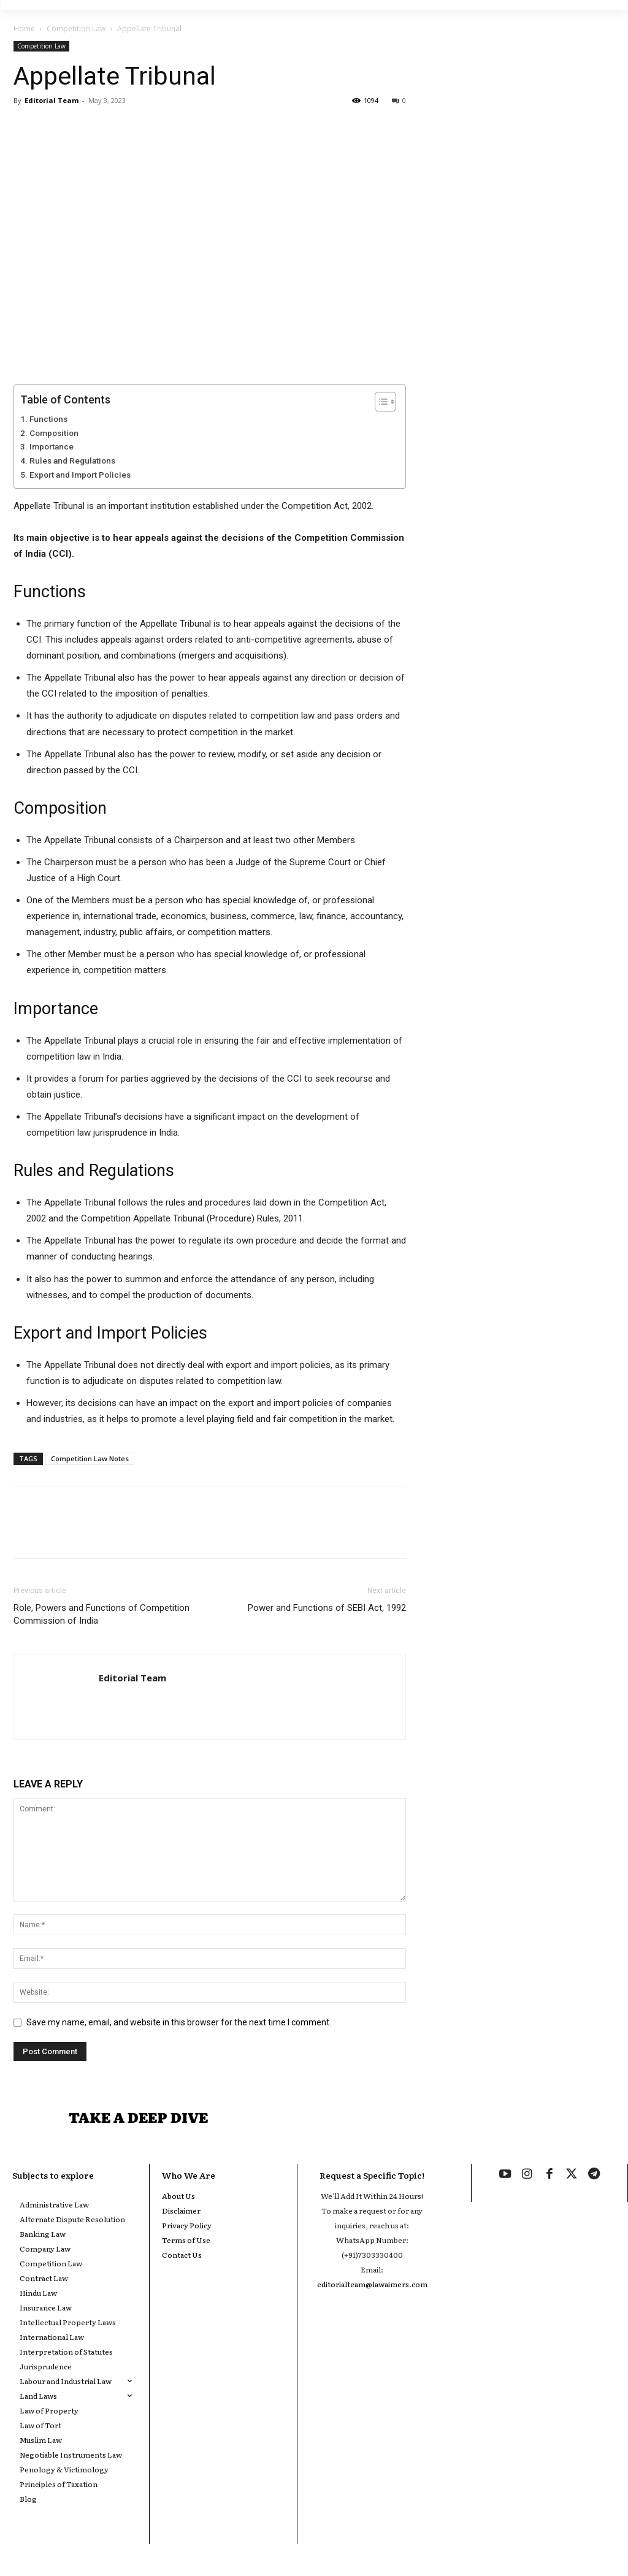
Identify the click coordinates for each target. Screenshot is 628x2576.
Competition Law (76, 28)
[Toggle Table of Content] (379, 401)
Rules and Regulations (72, 460)
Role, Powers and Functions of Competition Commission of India (101, 1614)
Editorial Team (51, 100)
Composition (53, 433)
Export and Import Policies (80, 475)
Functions (48, 419)
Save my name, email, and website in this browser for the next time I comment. (178, 2022)
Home (24, 28)
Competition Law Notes (90, 1458)
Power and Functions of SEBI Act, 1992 (327, 1607)
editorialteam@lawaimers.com (372, 2289)
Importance (51, 446)
